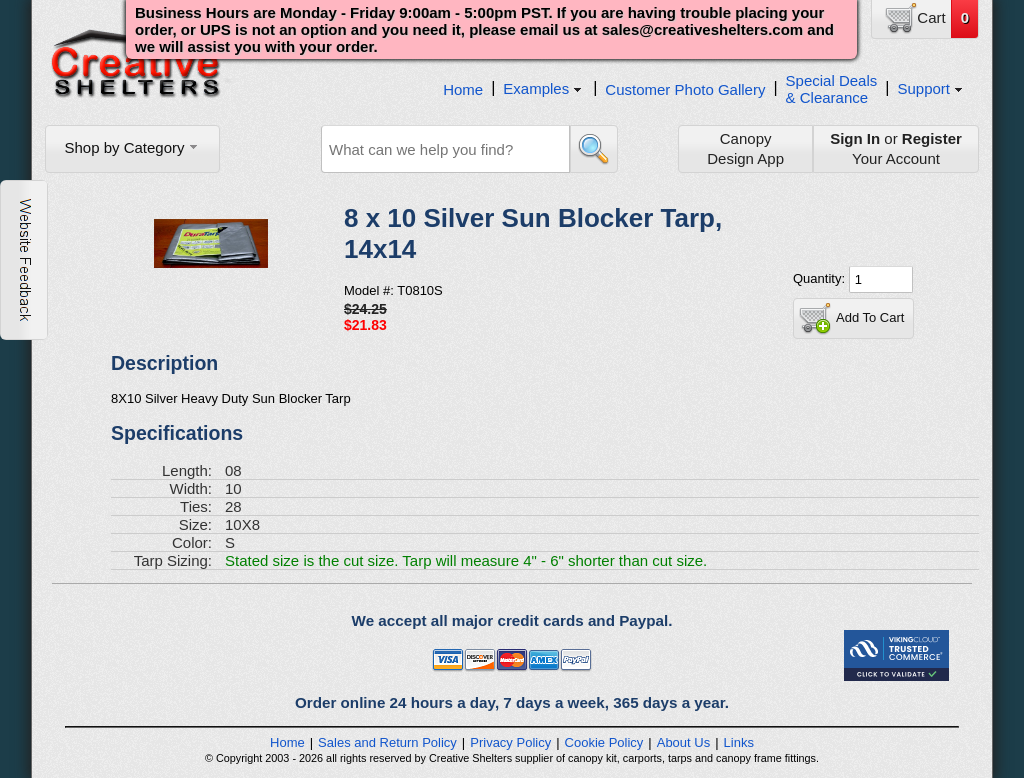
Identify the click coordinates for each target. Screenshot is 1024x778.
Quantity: (821, 278)
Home (463, 89)
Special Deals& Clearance (832, 89)
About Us (683, 742)
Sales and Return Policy (387, 742)
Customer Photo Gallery (685, 89)
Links (739, 742)
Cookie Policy (604, 742)
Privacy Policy (510, 742)
